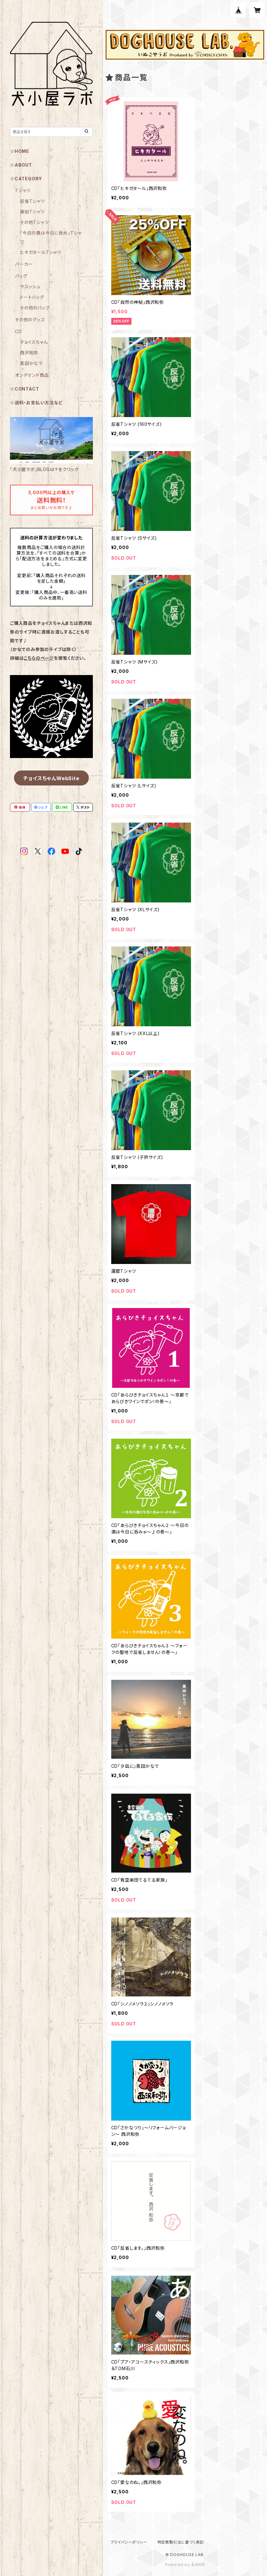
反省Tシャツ (32, 201)
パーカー (24, 264)
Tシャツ (23, 190)
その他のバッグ (35, 307)
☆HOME (19, 151)
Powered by (185, 2564)
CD (18, 331)
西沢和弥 (29, 352)
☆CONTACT (24, 388)
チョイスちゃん (34, 342)
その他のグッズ (30, 319)
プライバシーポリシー (129, 2542)
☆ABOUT (21, 165)
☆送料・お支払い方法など (36, 402)
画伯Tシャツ (32, 211)
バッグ (21, 276)
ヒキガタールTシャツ (40, 252)
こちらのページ (39, 658)
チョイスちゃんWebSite (51, 778)
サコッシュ (30, 286)
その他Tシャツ (34, 222)
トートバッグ (32, 297)
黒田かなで (31, 363)
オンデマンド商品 (32, 375)
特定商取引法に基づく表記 (180, 2542)
